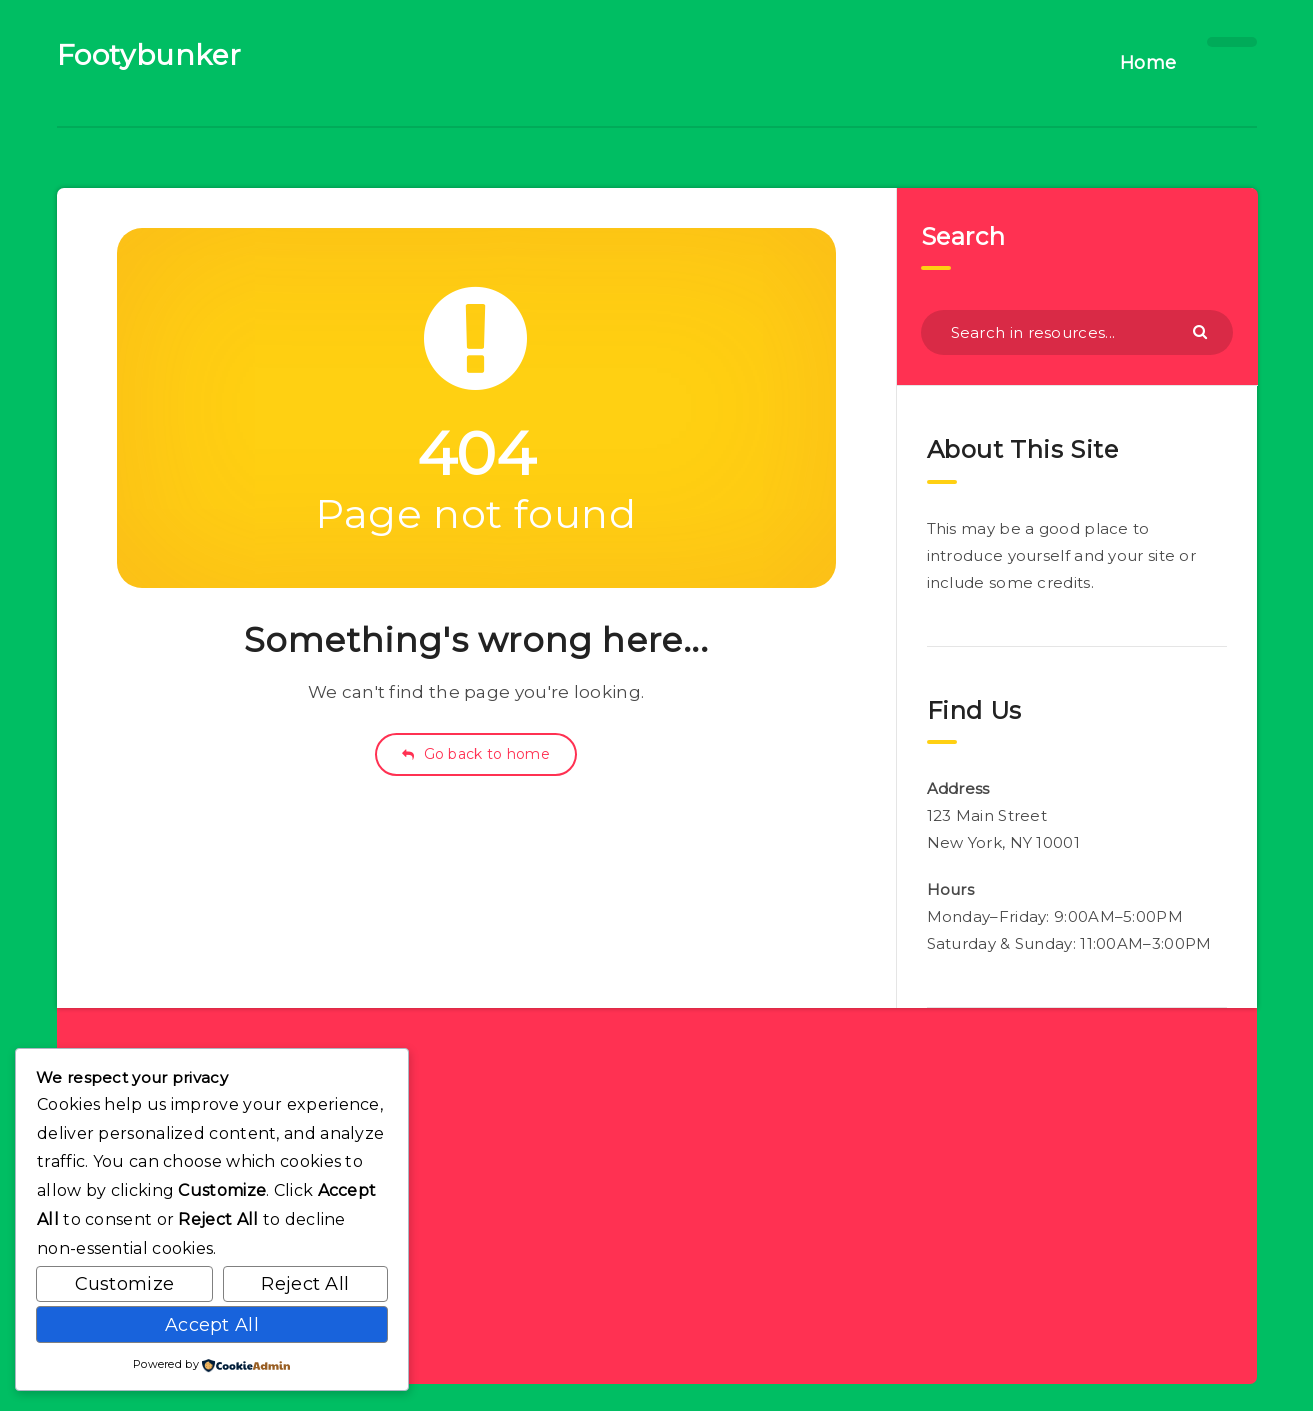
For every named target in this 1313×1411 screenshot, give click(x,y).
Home (1148, 63)
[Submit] (1202, 331)
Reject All (305, 1284)
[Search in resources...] (1077, 332)
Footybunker (149, 55)
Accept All (212, 1325)
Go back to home (476, 754)
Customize (125, 1284)
